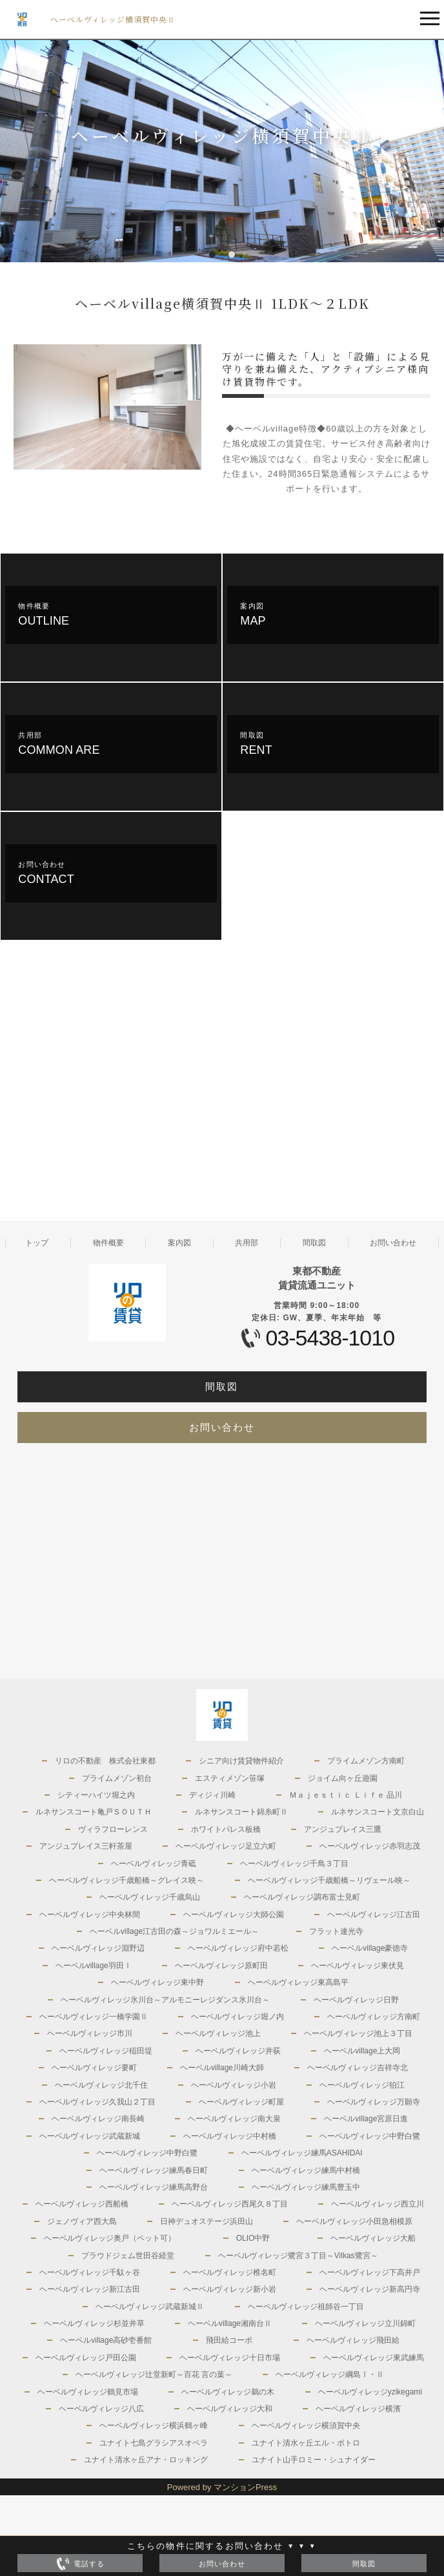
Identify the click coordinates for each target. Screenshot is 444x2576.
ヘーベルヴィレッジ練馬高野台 (153, 2187)
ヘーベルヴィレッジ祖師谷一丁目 (306, 2306)
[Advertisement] (111, 1093)
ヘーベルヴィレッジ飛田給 (353, 2340)
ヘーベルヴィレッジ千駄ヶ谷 (89, 2272)
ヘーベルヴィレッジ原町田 (221, 1965)
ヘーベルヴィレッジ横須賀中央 (306, 2425)
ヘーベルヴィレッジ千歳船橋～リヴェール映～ (329, 1880)
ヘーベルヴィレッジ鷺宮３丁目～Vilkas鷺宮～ (298, 2255)
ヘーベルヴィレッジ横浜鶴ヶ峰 (153, 2425)
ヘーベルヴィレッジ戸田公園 (85, 2357)
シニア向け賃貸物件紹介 (241, 1760)
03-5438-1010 (330, 1337)
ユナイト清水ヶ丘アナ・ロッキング (146, 2459)
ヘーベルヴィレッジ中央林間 (89, 1914)
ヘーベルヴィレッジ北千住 (101, 2085)
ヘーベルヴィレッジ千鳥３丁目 (294, 1863)
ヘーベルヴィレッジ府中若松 (238, 1948)
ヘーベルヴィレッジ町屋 (241, 2101)
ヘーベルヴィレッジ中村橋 (229, 2136)
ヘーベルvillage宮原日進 (366, 2118)
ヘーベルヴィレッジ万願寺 (373, 2101)
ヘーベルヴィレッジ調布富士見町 (302, 1897)
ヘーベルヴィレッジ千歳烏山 (149, 1897)
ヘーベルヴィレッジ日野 (356, 1999)
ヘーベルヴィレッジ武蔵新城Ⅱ (150, 2306)
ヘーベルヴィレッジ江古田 (373, 1914)
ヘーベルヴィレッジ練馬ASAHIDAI (302, 2152)
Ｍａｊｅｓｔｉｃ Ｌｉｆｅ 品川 (345, 1795)
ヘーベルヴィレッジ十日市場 (229, 2357)
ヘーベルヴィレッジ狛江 (362, 2085)
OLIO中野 (253, 2238)
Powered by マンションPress (222, 2487)
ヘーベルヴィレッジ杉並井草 (94, 2323)
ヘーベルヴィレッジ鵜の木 (227, 2391)
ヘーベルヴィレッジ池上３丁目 (358, 2033)
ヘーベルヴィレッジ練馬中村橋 (306, 2170)
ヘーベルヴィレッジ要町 (94, 2067)
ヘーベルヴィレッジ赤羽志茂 (369, 1846)
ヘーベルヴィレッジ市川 (89, 2033)
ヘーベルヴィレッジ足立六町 (226, 1846)
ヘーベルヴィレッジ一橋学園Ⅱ (93, 2016)
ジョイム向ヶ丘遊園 (343, 1778)
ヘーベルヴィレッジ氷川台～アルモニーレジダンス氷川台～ (165, 1999)
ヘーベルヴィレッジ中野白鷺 (369, 2136)
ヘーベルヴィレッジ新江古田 (89, 2289)
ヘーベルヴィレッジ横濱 (358, 2408)
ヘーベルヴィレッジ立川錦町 (365, 2323)
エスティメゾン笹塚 (230, 1778)
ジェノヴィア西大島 (82, 2221)
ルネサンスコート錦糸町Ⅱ (241, 1811)
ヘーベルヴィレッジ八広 (101, 2408)
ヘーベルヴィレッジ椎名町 (229, 2272)
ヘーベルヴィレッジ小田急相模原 (354, 2221)
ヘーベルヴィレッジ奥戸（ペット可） (110, 2238)
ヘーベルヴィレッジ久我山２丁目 (97, 2101)
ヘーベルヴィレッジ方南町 (373, 2016)
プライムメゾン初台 (117, 1778)
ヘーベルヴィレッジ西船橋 (81, 2203)
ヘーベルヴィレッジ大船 (373, 2238)
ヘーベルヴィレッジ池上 (218, 2033)
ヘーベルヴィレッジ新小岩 (229, 2289)
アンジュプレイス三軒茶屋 (85, 1846)
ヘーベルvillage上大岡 (362, 2050)
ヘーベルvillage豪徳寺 (370, 1948)
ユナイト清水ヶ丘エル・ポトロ (306, 2442)
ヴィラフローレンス (113, 1829)
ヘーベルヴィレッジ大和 (229, 2408)
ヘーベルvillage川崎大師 (222, 2067)
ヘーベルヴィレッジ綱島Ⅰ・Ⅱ (330, 2374)
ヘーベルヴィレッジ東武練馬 (373, 2357)
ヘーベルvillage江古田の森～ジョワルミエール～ (174, 1931)
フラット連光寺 (336, 1931)
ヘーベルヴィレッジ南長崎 (98, 2118)
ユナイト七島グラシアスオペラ (153, 2442)
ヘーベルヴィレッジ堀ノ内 (237, 2016)
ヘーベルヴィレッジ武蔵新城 (89, 2136)
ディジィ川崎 (212, 1795)
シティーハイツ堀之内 (96, 1795)
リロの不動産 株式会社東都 (105, 1760)
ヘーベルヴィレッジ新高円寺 (369, 2289)
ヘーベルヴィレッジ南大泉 (234, 2118)
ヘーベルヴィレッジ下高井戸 (369, 2272)
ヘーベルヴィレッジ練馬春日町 (153, 2170)
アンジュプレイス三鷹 (342, 1829)
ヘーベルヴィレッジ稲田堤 (105, 2050)
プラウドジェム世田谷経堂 (127, 2255)
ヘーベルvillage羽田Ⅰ (94, 1965)
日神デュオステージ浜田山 (206, 2221)
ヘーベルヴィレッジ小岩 (233, 2085)
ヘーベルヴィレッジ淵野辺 (98, 1948)
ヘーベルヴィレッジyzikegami (370, 2391)
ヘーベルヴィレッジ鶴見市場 (87, 2391)
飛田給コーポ (229, 2340)
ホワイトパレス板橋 (226, 1829)
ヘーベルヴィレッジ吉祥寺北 (357, 2067)
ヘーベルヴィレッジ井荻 (238, 2050)
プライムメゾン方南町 (366, 1760)
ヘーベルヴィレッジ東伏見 (357, 1965)
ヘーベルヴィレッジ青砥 (153, 1863)
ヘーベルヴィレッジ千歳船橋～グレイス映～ (126, 1880)
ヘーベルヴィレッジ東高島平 (298, 1982)
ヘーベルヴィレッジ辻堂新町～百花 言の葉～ (154, 2374)
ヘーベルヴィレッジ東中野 (157, 1982)
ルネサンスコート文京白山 (377, 1811)
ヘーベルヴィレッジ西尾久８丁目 (230, 2203)
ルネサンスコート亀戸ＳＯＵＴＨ (93, 1811)
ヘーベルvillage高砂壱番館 (106, 2340)
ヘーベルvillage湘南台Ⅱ (230, 2323)
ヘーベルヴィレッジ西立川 (377, 2203)
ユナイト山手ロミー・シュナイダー (314, 2459)
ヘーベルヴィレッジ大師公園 (233, 1914)
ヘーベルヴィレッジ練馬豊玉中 (306, 2187)
